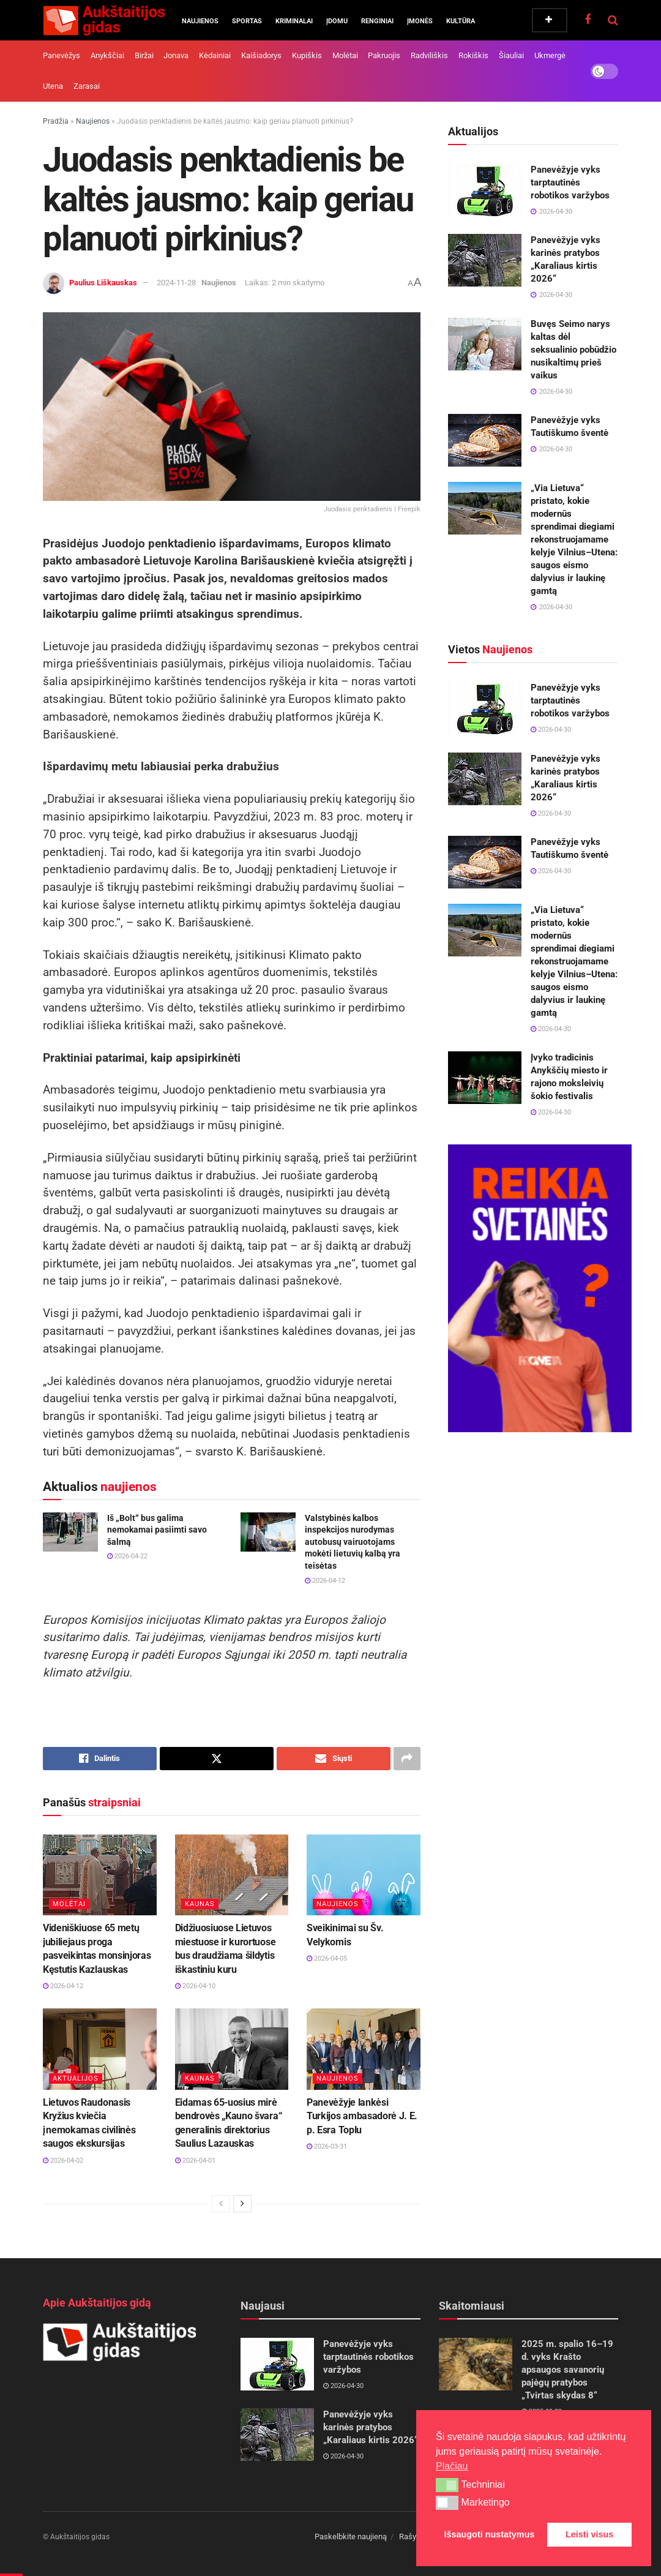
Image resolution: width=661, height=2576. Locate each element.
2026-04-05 (327, 1958)
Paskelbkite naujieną (351, 2536)
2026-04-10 (195, 1986)
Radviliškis (429, 55)
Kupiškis (307, 55)
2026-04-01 (195, 2161)
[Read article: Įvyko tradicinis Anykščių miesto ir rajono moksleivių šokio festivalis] (484, 1077)
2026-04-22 (127, 1556)
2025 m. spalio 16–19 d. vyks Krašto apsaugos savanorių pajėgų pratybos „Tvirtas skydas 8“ (567, 2369)
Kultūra (460, 21)
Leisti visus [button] (589, 2534)
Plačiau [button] (452, 2466)
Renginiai (377, 21)
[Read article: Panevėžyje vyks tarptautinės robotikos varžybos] (484, 189)
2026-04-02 (63, 2161)
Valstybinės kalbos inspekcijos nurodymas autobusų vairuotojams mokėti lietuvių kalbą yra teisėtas (352, 1542)
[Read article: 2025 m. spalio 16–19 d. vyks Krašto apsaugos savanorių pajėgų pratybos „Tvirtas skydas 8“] (475, 2364)
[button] (447, 2485)
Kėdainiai (215, 55)
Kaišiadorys (261, 55)
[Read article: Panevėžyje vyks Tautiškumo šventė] (484, 440)
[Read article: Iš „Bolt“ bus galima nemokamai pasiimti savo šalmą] (70, 1532)
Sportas (247, 21)
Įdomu (337, 21)
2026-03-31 (327, 2146)
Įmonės (420, 21)
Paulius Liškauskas (103, 282)
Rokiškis (473, 55)
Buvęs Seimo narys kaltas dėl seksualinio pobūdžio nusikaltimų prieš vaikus (573, 349)
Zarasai (86, 86)
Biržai (144, 55)
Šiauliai (511, 55)
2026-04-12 (325, 1581)
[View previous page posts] (221, 2203)
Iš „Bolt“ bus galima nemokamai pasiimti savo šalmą (157, 1530)
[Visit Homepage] (104, 20)
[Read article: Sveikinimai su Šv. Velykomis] (363, 1875)
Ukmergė (550, 55)
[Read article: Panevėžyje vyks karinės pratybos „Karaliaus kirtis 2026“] (484, 260)
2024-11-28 (176, 282)
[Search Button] (613, 20)
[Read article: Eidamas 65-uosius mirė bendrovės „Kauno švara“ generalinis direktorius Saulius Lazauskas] (232, 2049)
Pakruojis (384, 55)
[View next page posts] (242, 2203)
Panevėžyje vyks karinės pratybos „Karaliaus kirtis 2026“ (370, 2427)
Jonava (176, 55)
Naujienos (200, 21)
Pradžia (56, 121)
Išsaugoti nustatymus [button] (489, 2534)
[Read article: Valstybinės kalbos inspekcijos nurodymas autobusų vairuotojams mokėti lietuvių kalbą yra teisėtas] (268, 1532)
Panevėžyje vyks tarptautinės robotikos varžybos (570, 182)
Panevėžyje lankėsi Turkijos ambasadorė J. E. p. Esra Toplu (362, 2116)
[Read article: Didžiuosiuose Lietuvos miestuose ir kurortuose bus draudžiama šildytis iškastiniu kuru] (232, 1875)
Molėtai (345, 55)
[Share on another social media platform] (407, 1758)
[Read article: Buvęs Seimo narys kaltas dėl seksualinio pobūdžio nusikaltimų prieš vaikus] (484, 344)
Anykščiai (107, 55)
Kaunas (200, 1904)
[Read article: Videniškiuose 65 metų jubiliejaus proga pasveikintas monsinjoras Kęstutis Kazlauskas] (100, 1875)
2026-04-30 (551, 730)
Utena (53, 86)
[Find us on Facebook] (587, 20)
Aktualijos (76, 2078)
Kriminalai (294, 21)
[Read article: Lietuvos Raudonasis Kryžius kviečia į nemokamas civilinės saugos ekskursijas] (100, 2049)
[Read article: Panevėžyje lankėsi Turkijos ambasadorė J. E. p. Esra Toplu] (363, 2049)
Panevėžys (61, 55)
